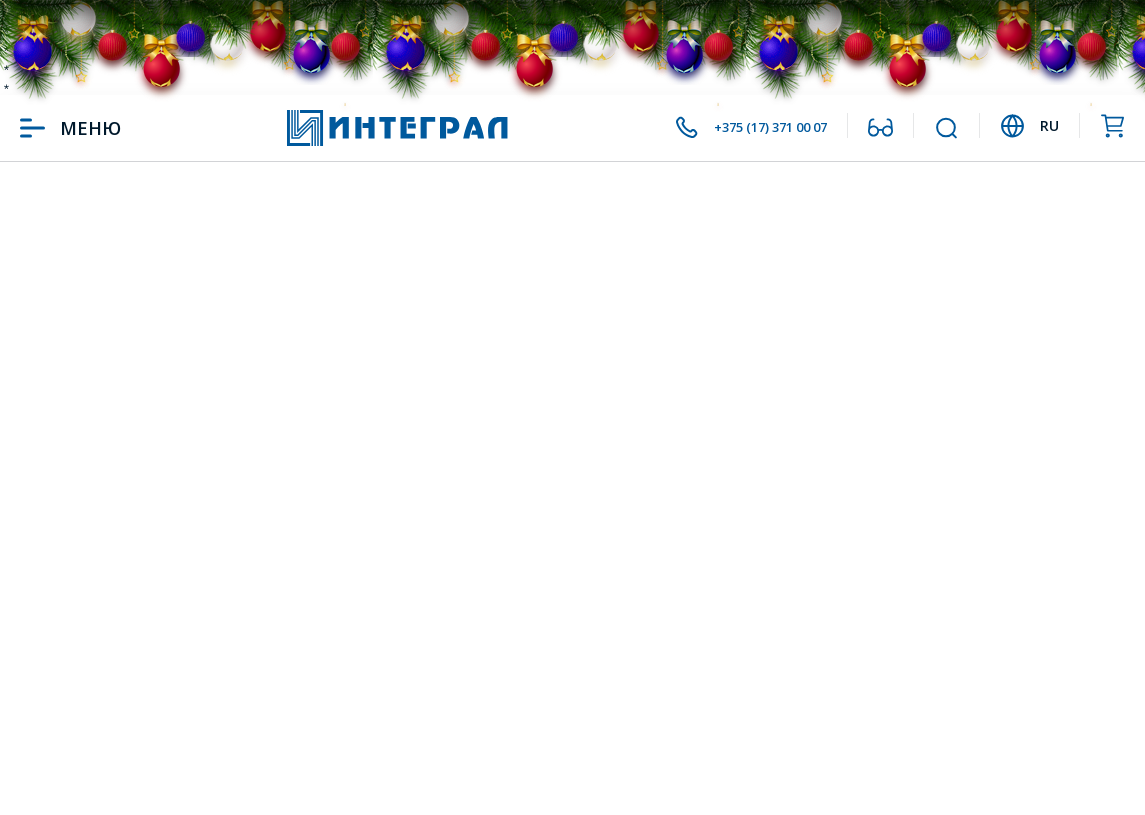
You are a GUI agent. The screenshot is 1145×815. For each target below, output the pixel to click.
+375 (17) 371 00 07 (745, 128)
